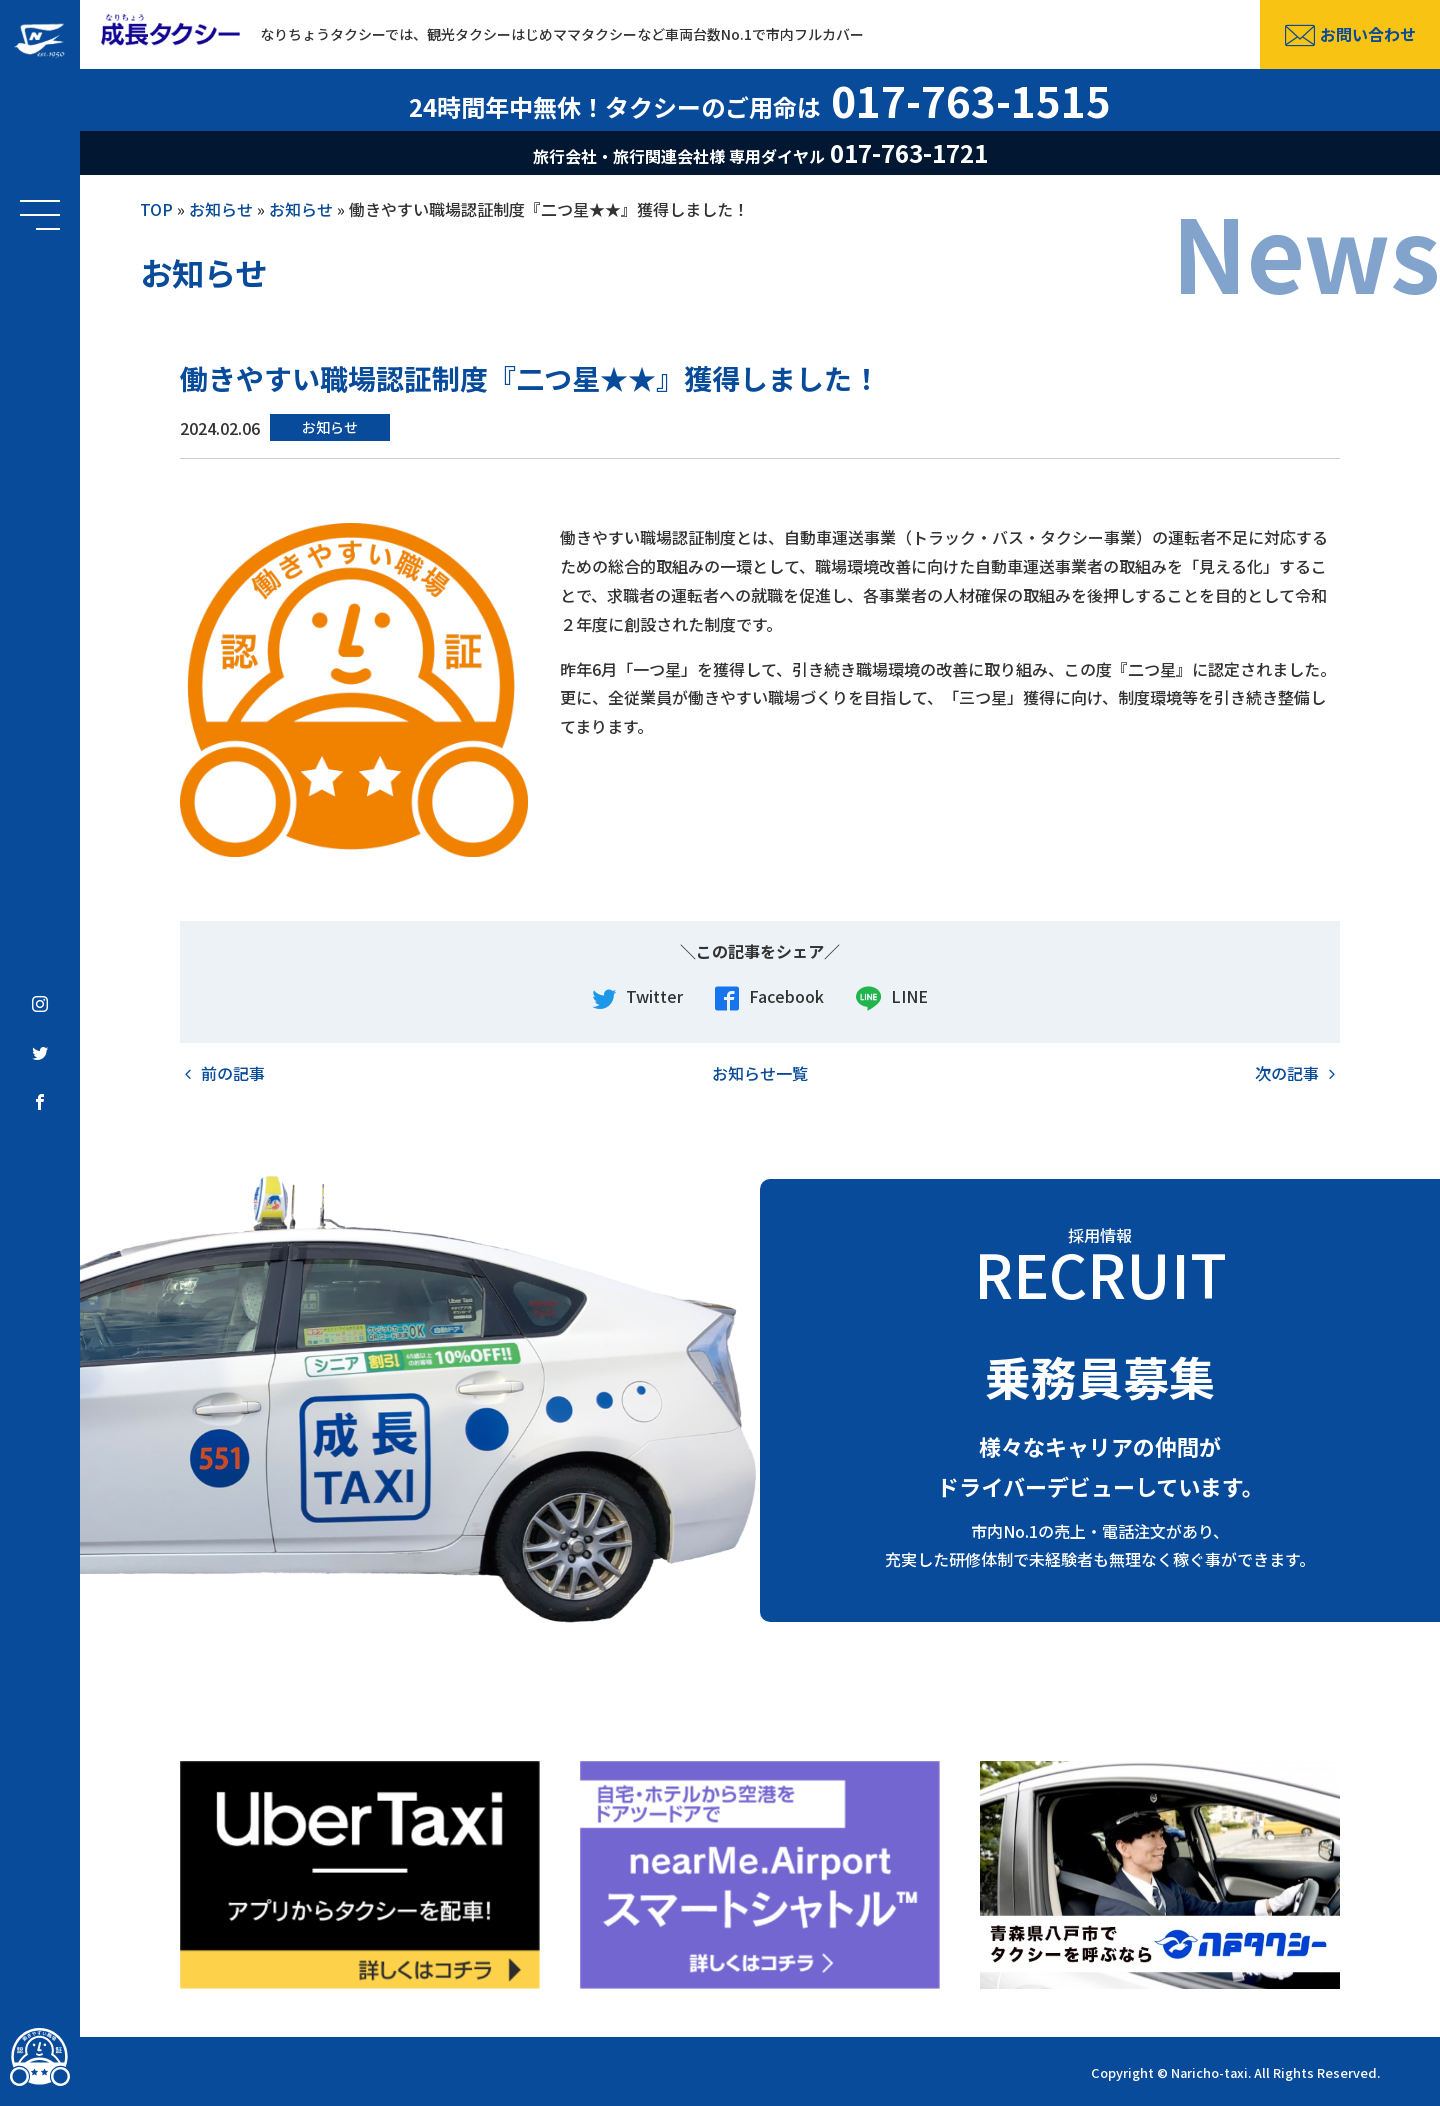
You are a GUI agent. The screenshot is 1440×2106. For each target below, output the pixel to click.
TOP (156, 209)
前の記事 (233, 1073)
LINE (892, 997)
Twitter (637, 997)
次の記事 (1287, 1073)
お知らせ (221, 209)
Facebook (769, 997)
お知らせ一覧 (760, 1073)
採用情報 (1100, 1263)
